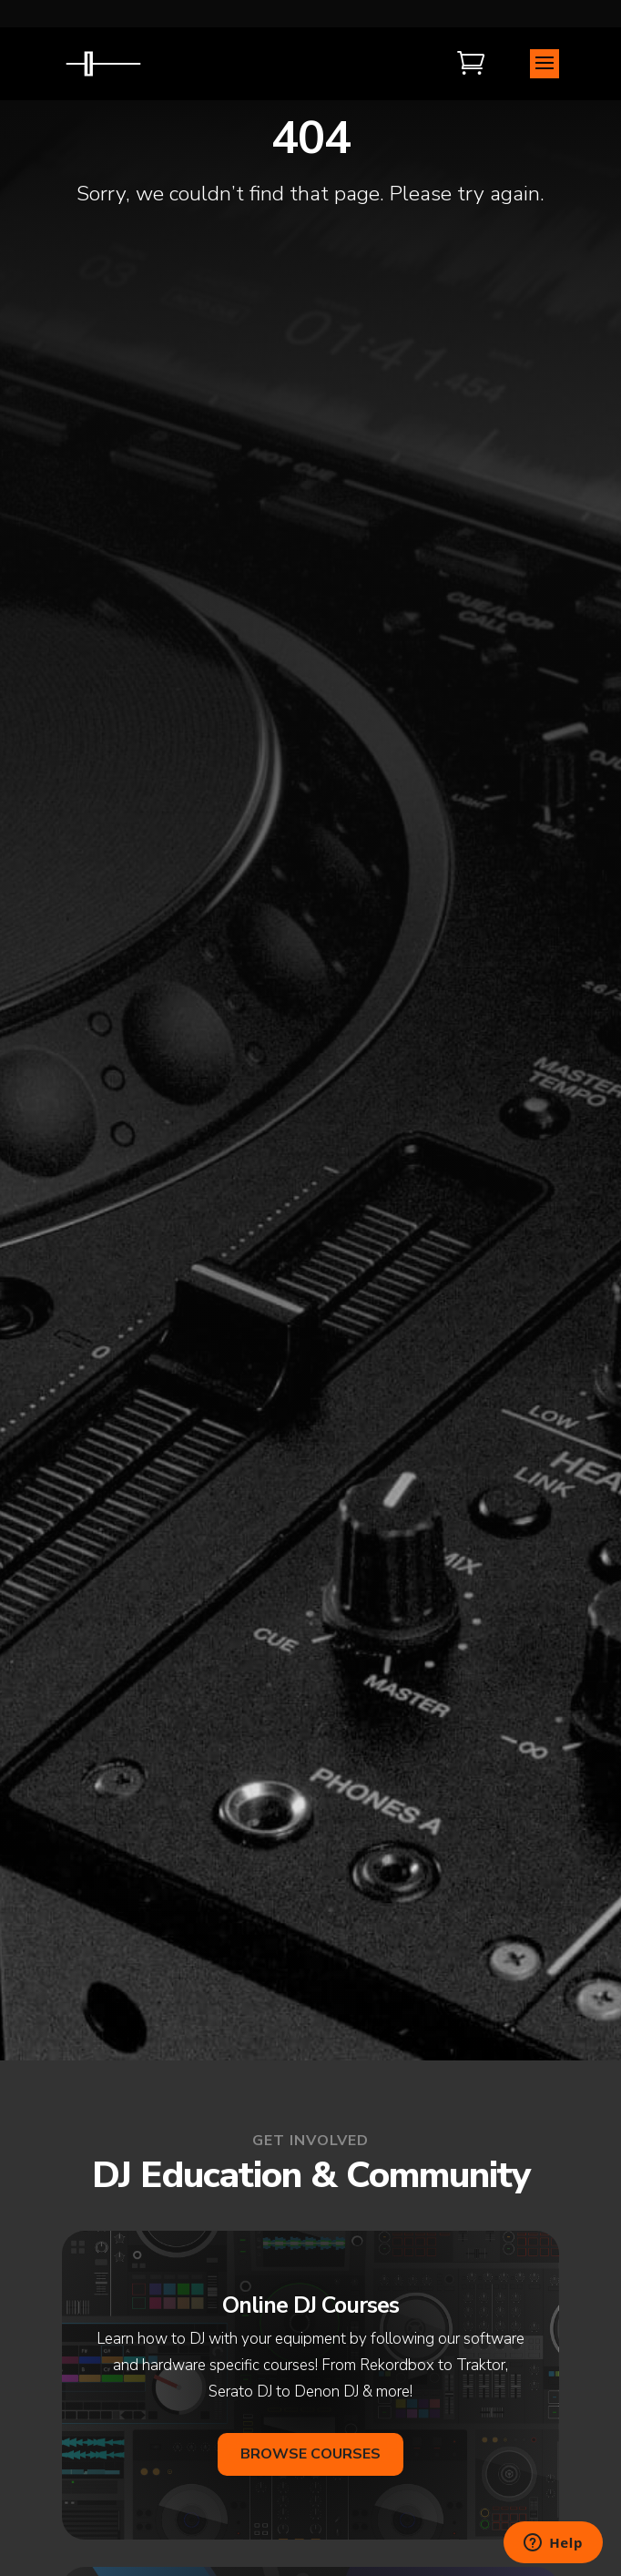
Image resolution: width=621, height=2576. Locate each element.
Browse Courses (310, 2454)
